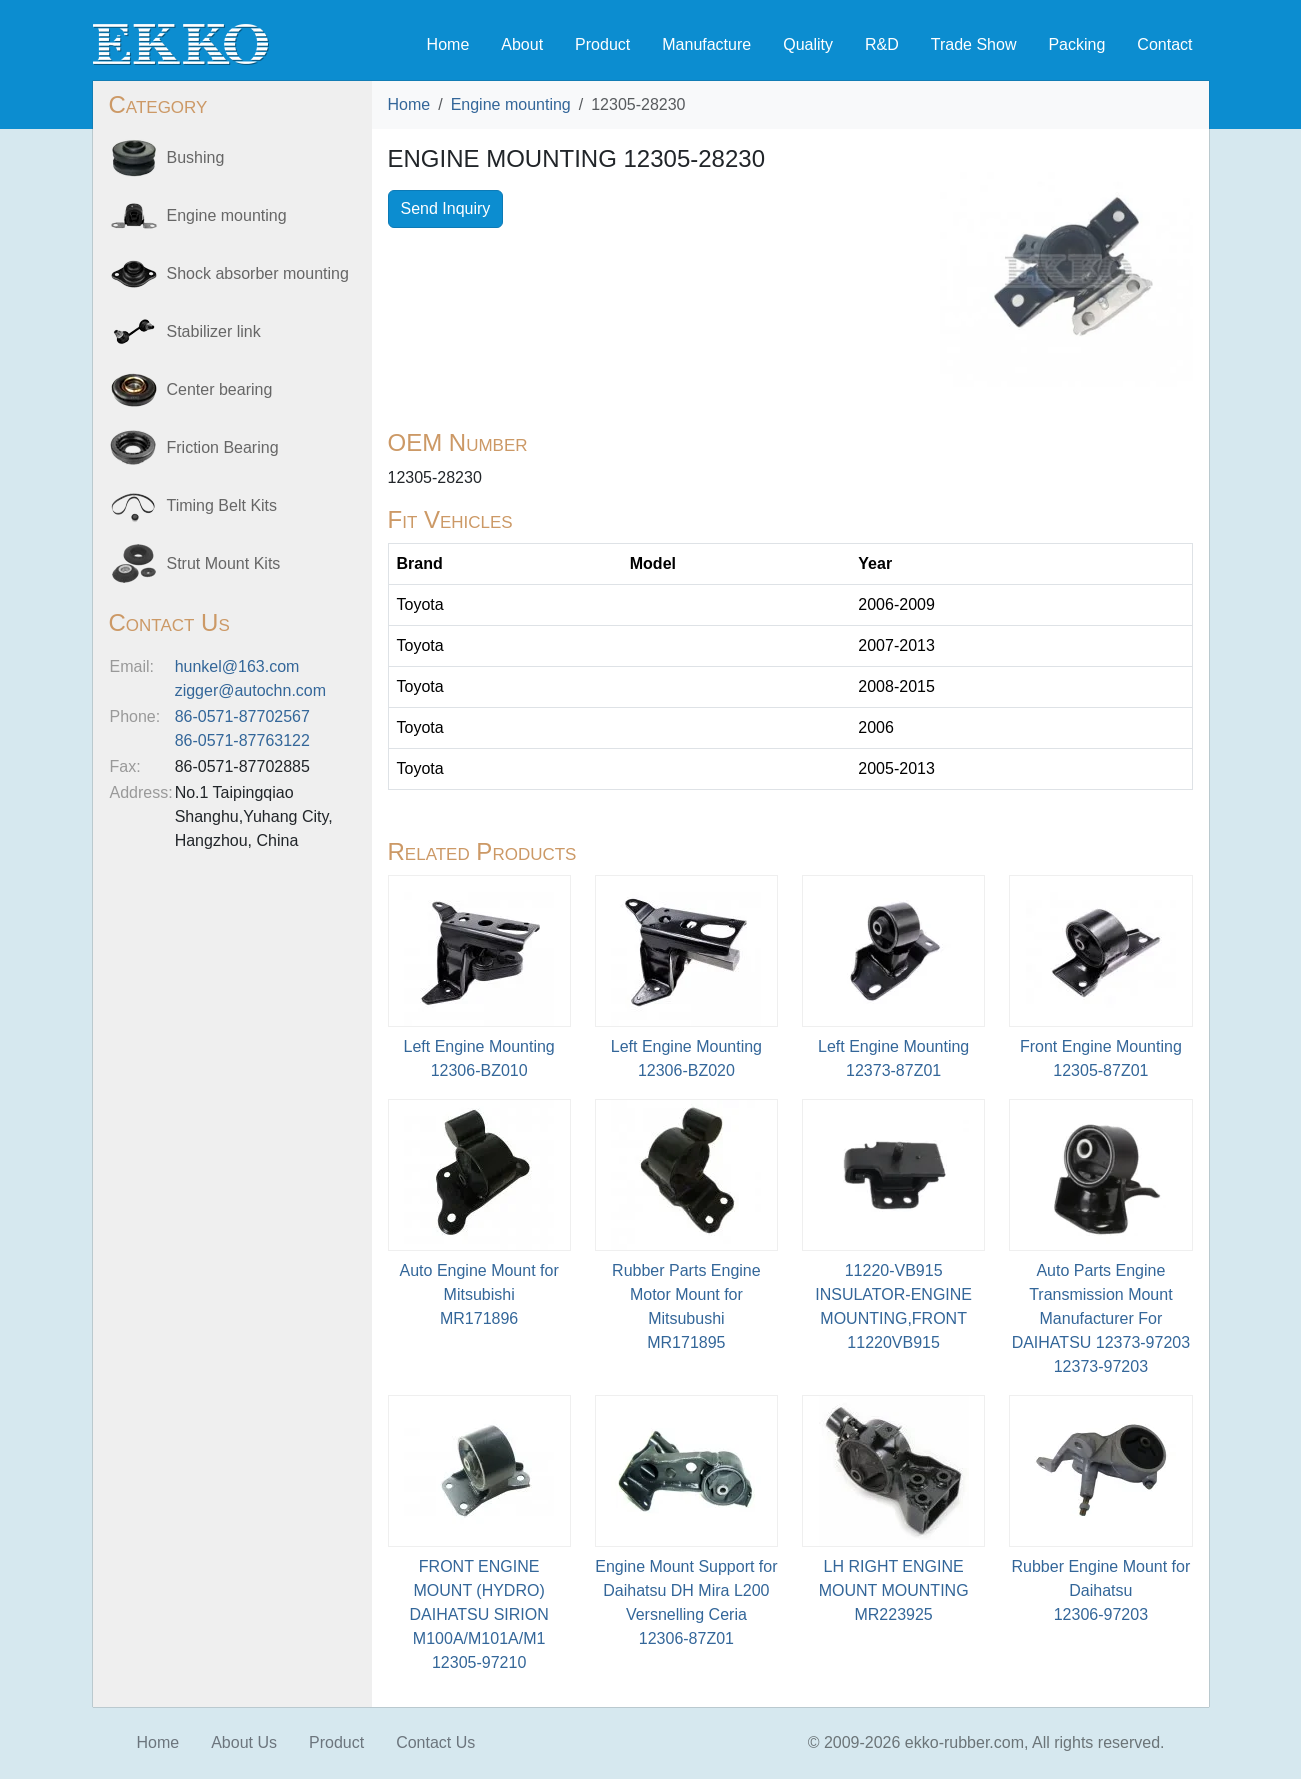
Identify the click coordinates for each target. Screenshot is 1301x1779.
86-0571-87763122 (242, 740)
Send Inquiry (446, 208)
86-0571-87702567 (242, 716)
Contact (1164, 44)
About (522, 44)
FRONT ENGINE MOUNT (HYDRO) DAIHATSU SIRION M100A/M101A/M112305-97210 (478, 1614)
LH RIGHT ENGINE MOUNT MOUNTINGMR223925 (894, 1590)
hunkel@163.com (237, 666)
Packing (1076, 44)
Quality (808, 44)
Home (448, 44)
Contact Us (435, 1742)
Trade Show (974, 44)
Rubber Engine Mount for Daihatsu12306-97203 (1100, 1590)
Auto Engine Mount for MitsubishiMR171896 (479, 1294)
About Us (244, 1742)
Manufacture (706, 44)
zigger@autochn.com (250, 690)
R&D (882, 44)
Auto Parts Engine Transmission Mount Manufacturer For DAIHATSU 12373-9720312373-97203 (1101, 1318)
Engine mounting (511, 104)
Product (602, 44)
